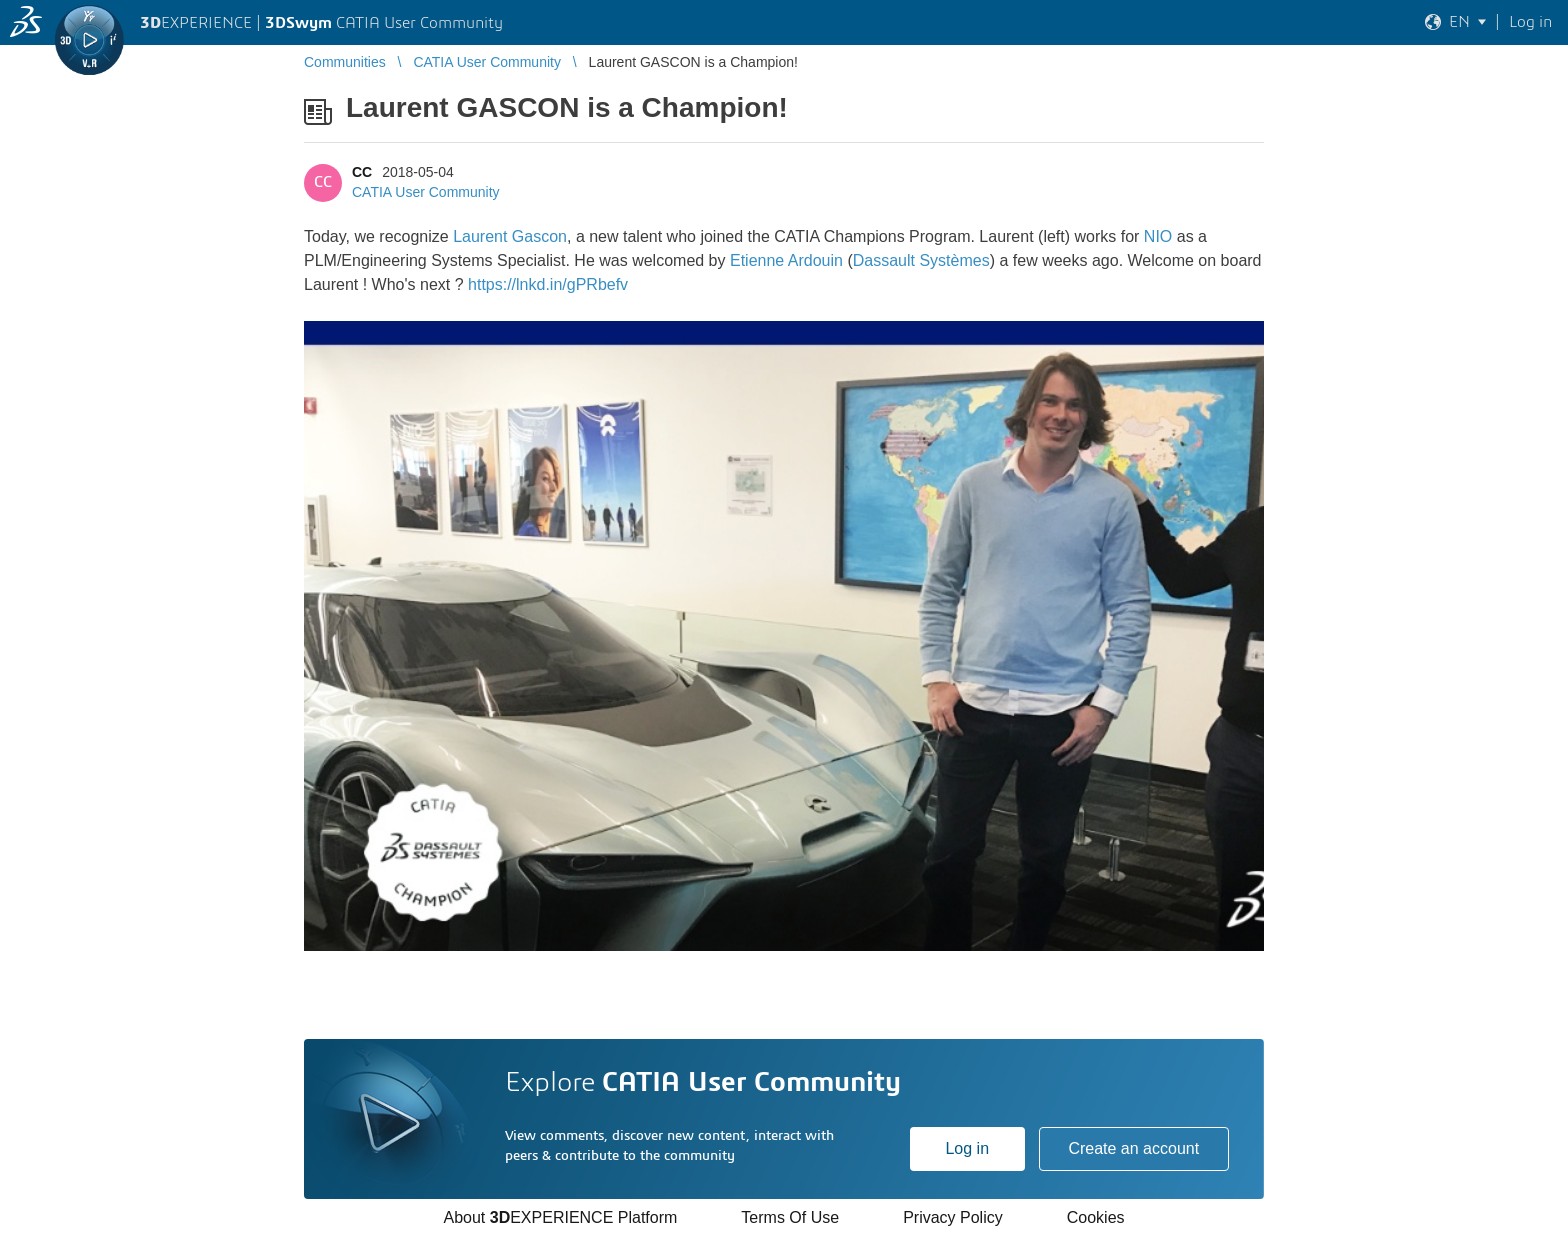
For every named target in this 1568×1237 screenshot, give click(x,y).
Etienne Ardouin (786, 260)
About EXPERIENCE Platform (560, 1217)
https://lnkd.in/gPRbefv (548, 284)
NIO (1158, 236)
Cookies (1096, 1217)
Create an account (1133, 1148)
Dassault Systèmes (921, 260)
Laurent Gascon (510, 236)
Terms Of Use (790, 1217)
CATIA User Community (426, 192)
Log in (967, 1148)
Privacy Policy (953, 1217)
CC (362, 172)
